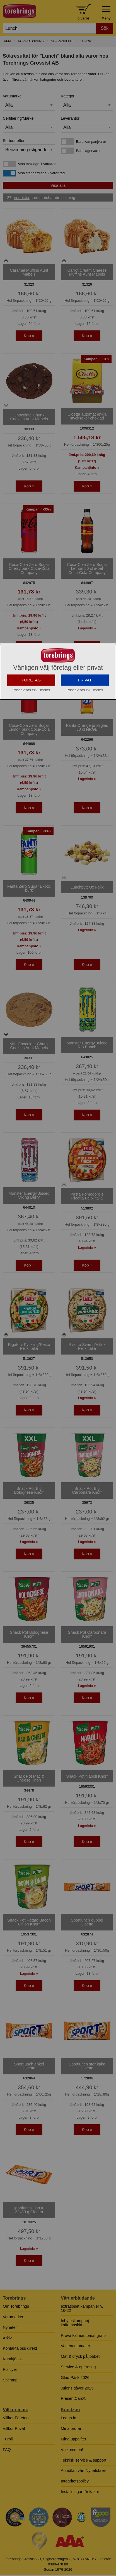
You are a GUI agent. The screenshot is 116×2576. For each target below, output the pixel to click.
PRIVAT (85, 732)
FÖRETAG (31, 732)
